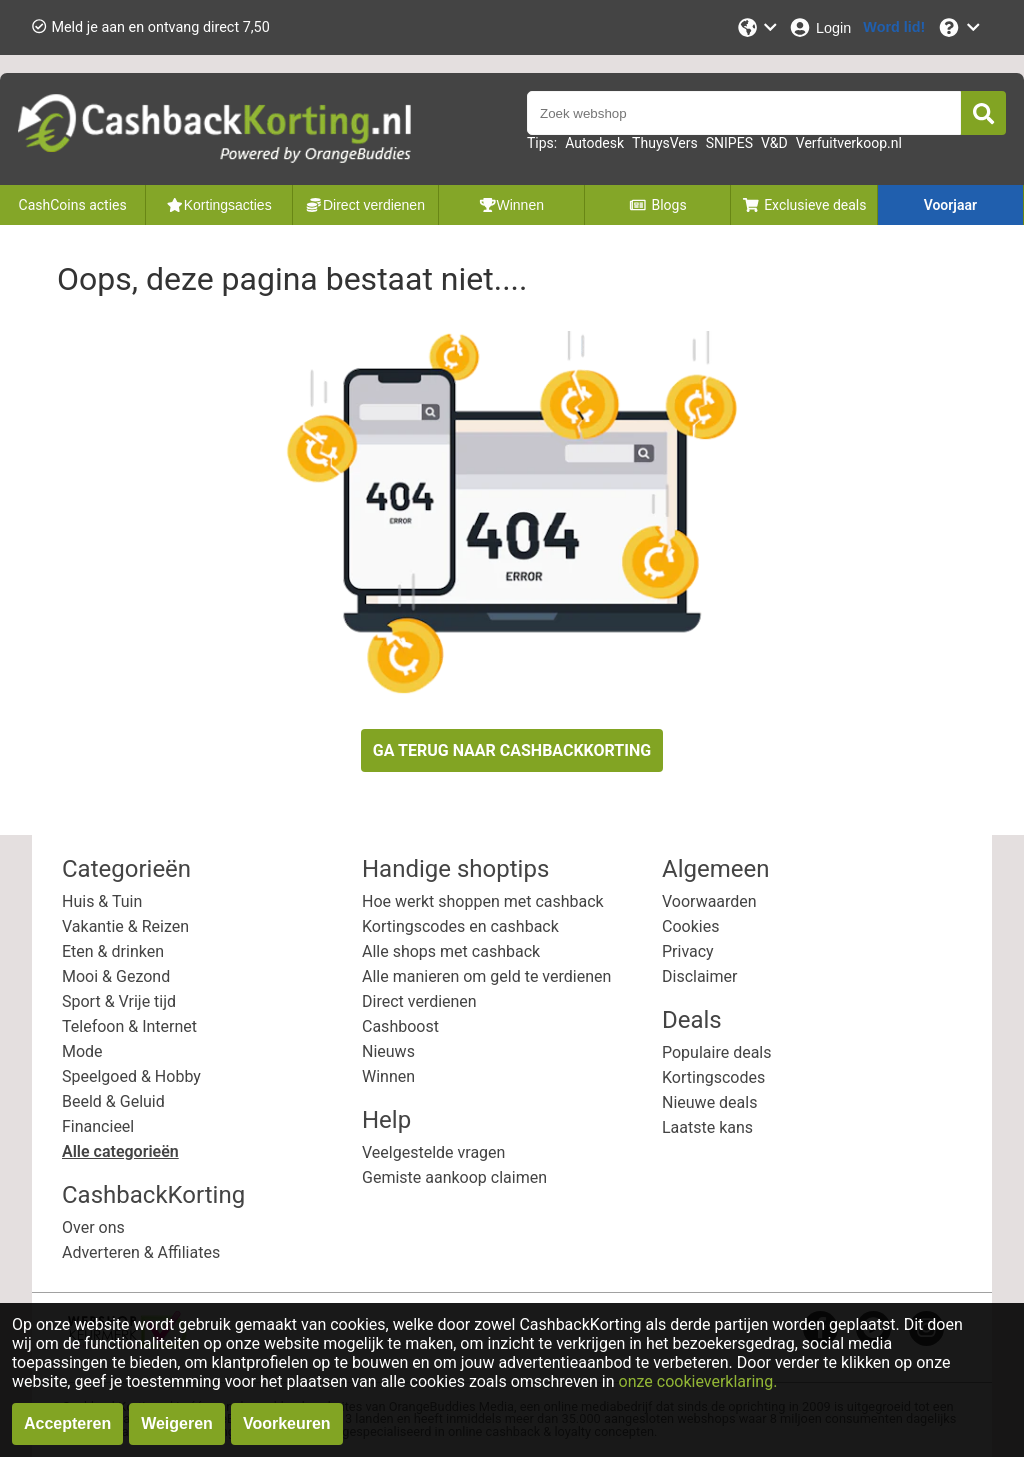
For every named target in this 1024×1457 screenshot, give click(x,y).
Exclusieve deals (804, 205)
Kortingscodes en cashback (460, 926)
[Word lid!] (894, 27)
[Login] (819, 27)
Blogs (658, 205)
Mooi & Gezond (116, 976)
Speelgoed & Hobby (131, 1076)
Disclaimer (699, 976)
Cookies (690, 926)
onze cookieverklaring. (698, 1381)
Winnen (388, 1076)
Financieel (98, 1126)
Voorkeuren (287, 1423)
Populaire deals (717, 1052)
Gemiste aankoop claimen (454, 1177)
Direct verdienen (419, 1001)
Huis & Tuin (102, 901)
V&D (774, 143)
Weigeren (177, 1423)
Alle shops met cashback (451, 951)
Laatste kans (707, 1127)
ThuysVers (665, 143)
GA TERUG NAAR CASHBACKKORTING (512, 750)
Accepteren (67, 1423)
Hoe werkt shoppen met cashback (483, 901)
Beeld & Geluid (113, 1101)
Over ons (93, 1227)
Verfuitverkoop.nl (849, 143)
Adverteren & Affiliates (141, 1252)
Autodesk (594, 143)
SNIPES (729, 143)
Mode (82, 1051)
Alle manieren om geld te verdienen (486, 976)
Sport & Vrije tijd (119, 1001)
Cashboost (400, 1026)
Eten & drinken (113, 951)
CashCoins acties (73, 205)
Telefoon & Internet (129, 1026)
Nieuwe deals (709, 1102)
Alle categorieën (120, 1151)
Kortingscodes (713, 1077)
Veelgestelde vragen (433, 1152)
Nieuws (388, 1051)
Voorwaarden (709, 901)
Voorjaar (950, 205)
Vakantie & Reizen (125, 926)
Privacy (688, 951)
